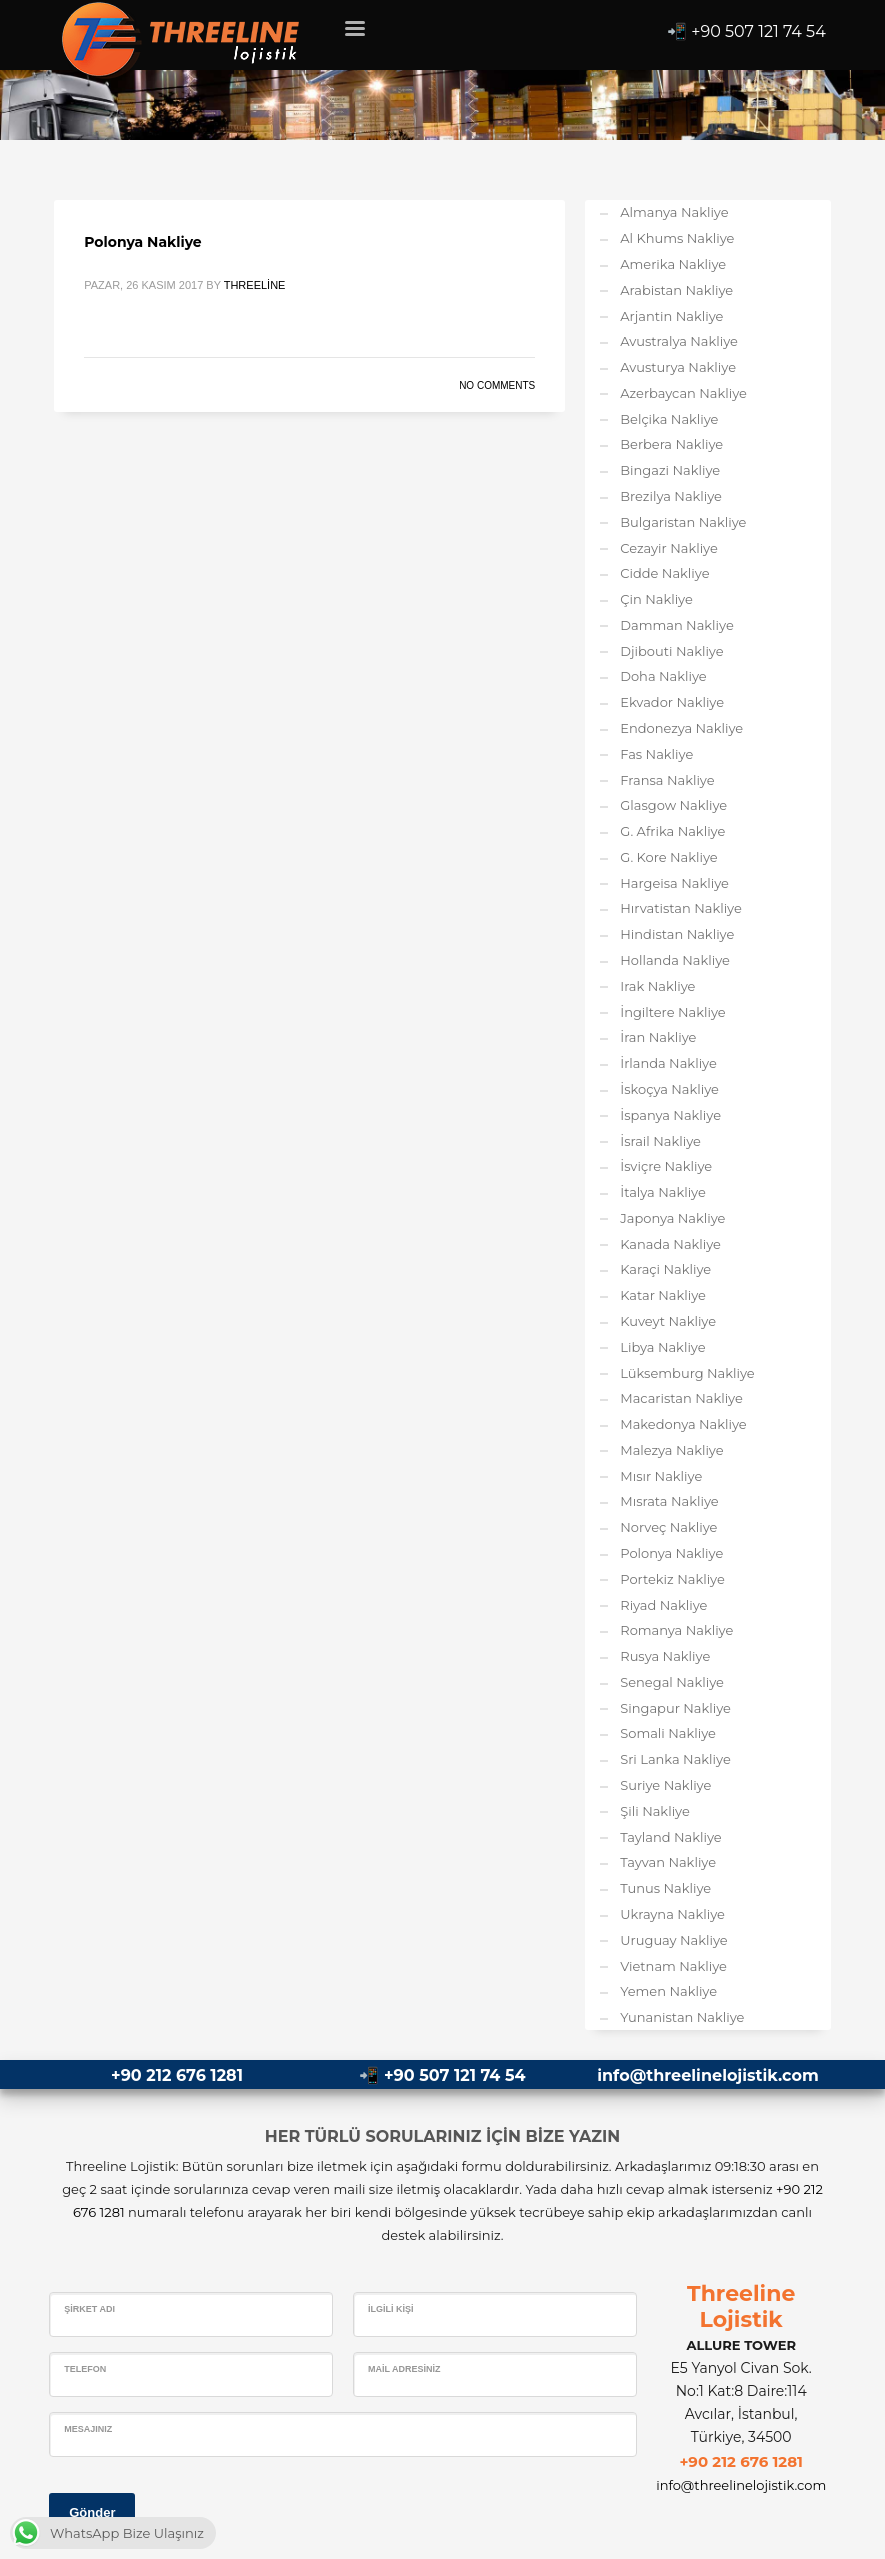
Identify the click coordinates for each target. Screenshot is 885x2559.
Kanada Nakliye (670, 1244)
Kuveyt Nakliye (668, 1321)
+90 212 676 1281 (177, 2075)
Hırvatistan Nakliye (681, 908)
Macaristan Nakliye (681, 1398)
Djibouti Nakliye (671, 651)
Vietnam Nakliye (673, 1966)
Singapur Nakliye (675, 1708)
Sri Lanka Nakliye (675, 1759)
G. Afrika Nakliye (672, 831)
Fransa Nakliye (667, 780)
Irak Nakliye (657, 986)
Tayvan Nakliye (668, 1862)
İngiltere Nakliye (672, 1012)
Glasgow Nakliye (673, 805)
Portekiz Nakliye (672, 1579)
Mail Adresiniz (404, 2369)
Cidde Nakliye (664, 573)
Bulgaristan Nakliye (683, 522)
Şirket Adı (89, 2309)
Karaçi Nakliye (665, 1269)
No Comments (497, 385)
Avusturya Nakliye (678, 367)
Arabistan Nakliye (676, 290)
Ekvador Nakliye (672, 702)
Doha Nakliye (663, 676)
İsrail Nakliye (660, 1141)
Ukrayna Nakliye (672, 1914)
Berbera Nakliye (671, 444)
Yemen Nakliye (668, 1991)
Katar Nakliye (663, 1295)
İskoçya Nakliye (669, 1089)
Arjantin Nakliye (671, 316)
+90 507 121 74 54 (758, 31)
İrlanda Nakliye (668, 1063)
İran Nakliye (658, 1037)
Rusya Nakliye (665, 1656)
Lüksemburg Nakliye (687, 1373)
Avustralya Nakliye (679, 341)
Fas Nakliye (656, 754)
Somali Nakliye (668, 1733)
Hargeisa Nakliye (674, 883)
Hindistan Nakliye (677, 934)
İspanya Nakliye (670, 1115)
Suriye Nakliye (665, 1785)
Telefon (85, 2369)
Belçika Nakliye (669, 419)
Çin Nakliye (656, 599)
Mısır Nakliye (661, 1476)
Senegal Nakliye (672, 1682)
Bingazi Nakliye (670, 470)
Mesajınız (88, 2429)
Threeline (255, 285)
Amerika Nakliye (673, 264)
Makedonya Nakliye (683, 1424)
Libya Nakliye (662, 1347)
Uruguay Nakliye (673, 1940)
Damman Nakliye (677, 625)
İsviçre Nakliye (666, 1166)
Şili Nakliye (655, 1811)
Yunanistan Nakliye (682, 2017)
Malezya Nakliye (671, 1450)
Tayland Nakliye (670, 1837)
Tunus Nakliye (665, 1888)
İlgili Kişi (391, 2309)
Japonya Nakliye (672, 1218)
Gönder (92, 2512)
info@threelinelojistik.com (707, 2075)
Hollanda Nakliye (675, 960)
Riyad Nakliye (663, 1605)
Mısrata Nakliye (669, 1501)
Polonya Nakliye (142, 242)
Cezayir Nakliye (669, 548)
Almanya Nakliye (674, 212)
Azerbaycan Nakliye (683, 393)
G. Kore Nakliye (668, 857)
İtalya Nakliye (663, 1192)
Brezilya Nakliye (671, 496)
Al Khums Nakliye (677, 238)
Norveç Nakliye (668, 1527)
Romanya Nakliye (676, 1630)
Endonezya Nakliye (681, 728)
